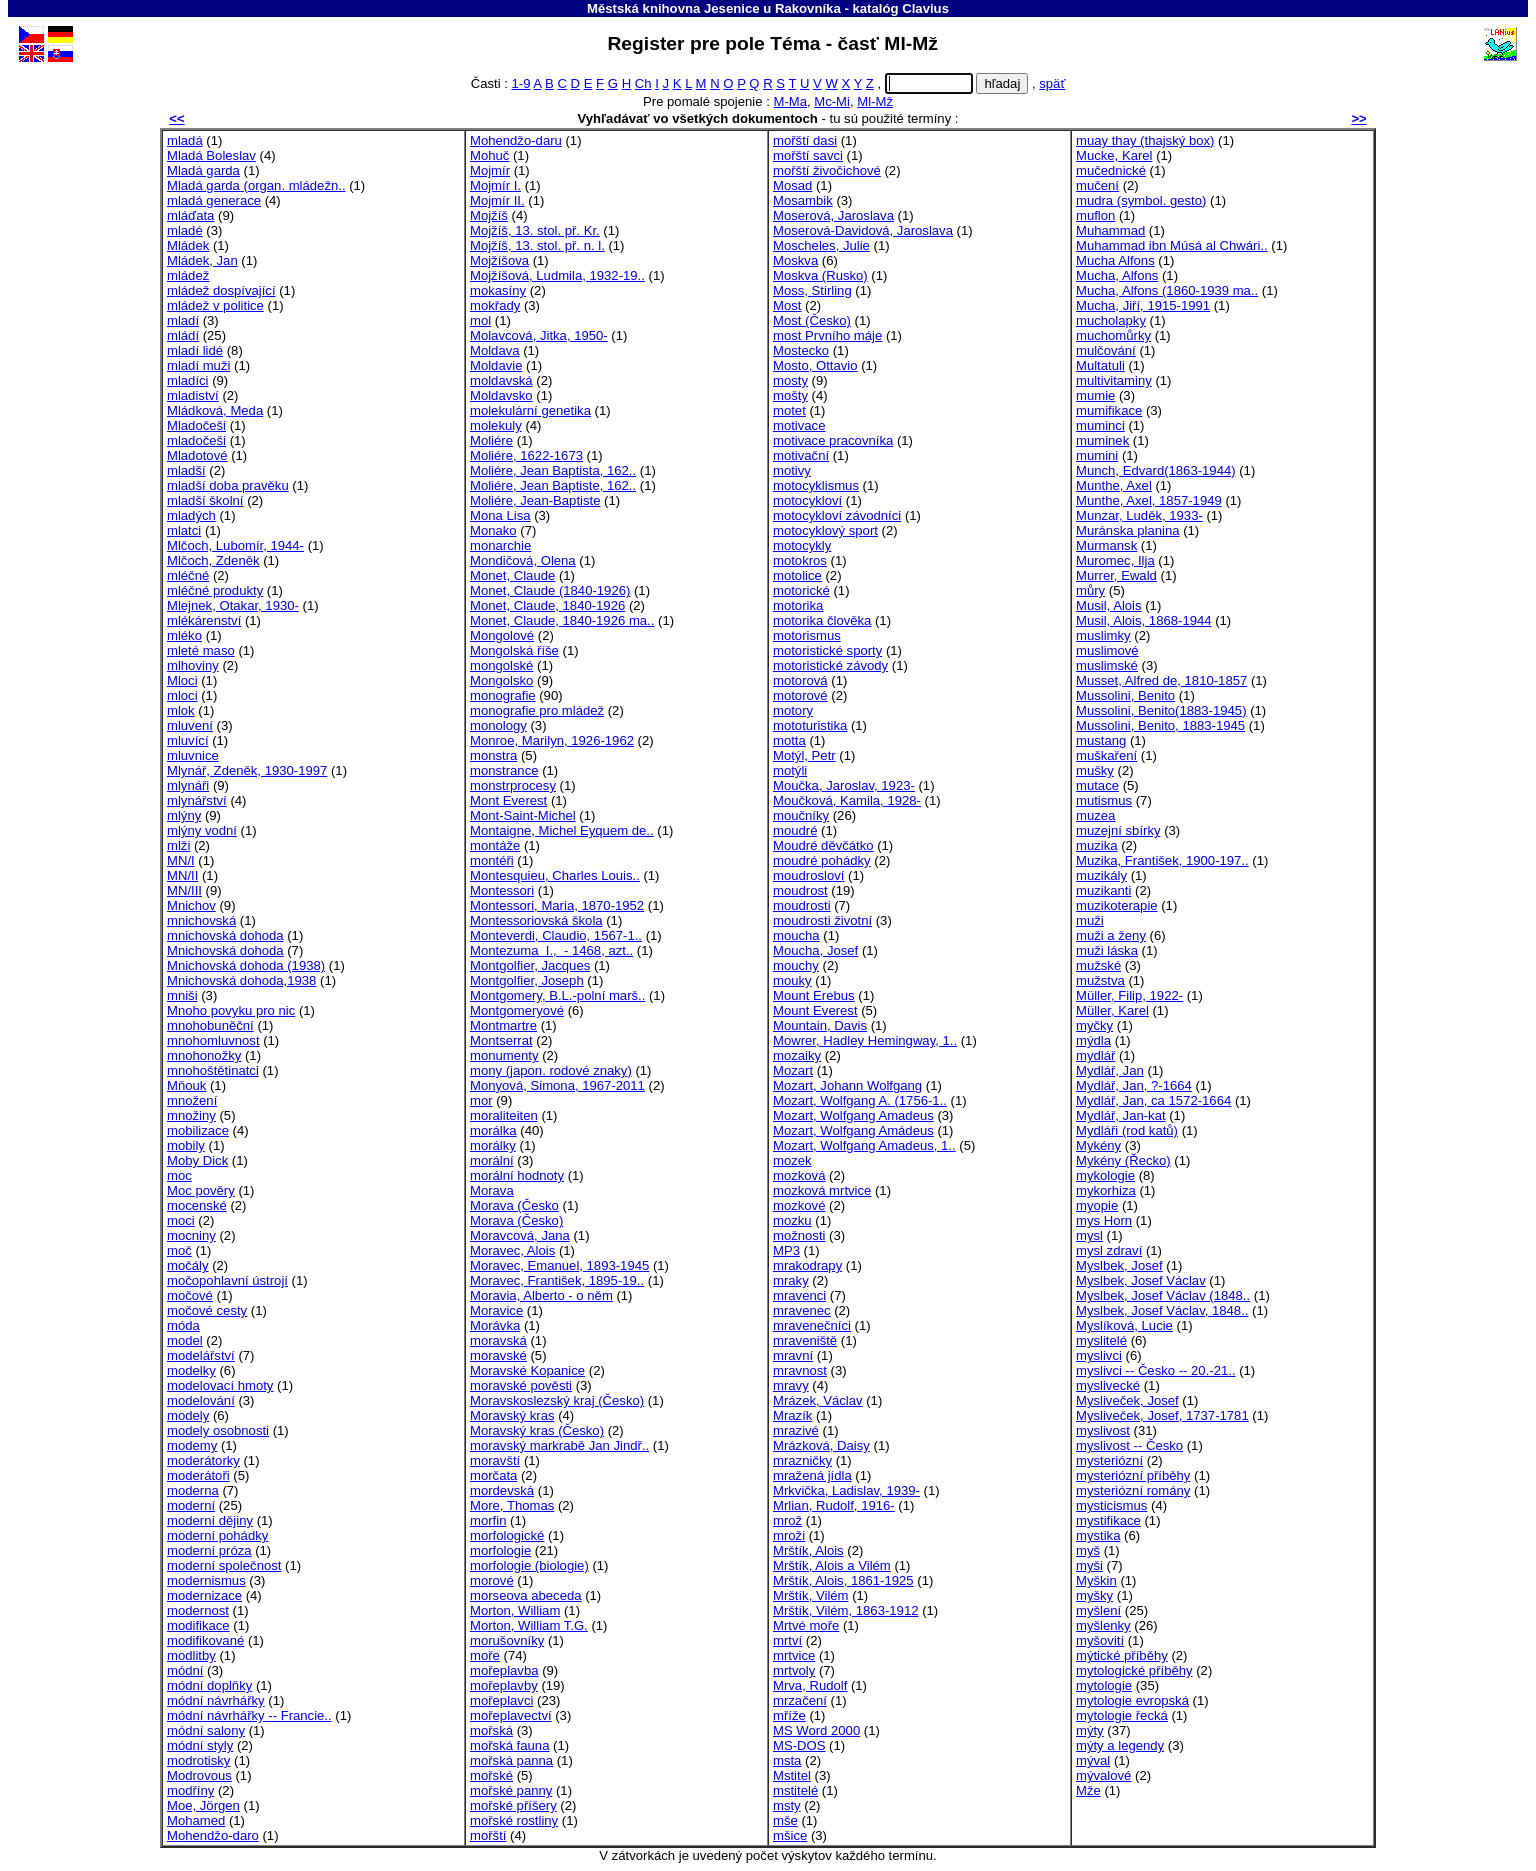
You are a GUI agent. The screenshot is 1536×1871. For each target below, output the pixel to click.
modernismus (206, 1580)
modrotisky (198, 1760)
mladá (185, 140)
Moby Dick (197, 1160)
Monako (493, 530)
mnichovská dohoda (225, 935)
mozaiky (797, 1055)
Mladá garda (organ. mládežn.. (256, 185)
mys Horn (1104, 1220)
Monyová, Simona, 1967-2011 (557, 1085)
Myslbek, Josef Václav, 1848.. (1162, 1310)
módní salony (206, 1730)
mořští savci (808, 155)
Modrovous (199, 1775)
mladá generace (214, 200)
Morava (492, 1190)
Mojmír (490, 170)
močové (190, 1295)
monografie (503, 695)
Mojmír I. (495, 185)
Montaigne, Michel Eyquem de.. (562, 830)
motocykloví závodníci (837, 515)
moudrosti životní (822, 920)
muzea (1095, 815)
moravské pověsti (521, 1385)
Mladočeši (196, 425)
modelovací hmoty (220, 1385)
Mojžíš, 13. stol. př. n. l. (537, 245)
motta (789, 740)
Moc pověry (201, 1190)
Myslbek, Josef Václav (1141, 1280)
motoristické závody (830, 665)
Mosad (792, 185)
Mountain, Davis (820, 1025)
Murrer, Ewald (1116, 575)
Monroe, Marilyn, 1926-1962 (552, 740)
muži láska (1107, 950)
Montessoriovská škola (536, 920)
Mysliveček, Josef (1127, 1400)
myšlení (1098, 1610)
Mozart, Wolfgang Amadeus (853, 1115)
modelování (201, 1400)
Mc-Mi (832, 101)
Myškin (1096, 1580)
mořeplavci (501, 1700)
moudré (795, 830)
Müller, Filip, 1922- (1129, 995)
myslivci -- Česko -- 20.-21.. (1156, 1370)
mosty (790, 380)
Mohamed (196, 1820)
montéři (492, 860)
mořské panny (511, 1790)
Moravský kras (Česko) (537, 1430)
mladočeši (196, 440)
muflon (1095, 215)
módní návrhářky (216, 1700)
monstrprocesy (513, 785)
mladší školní (205, 500)
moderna (193, 1490)
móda (183, 1325)
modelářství (201, 1355)
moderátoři (198, 1475)
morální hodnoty (517, 1175)
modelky (191, 1370)
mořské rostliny (514, 1820)
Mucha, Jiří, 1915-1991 (1143, 305)
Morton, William (515, 1610)
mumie (1095, 395)
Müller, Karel (1112, 1010)
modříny (190, 1790)
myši (1089, 1565)
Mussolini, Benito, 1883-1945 (1160, 725)
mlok (181, 710)
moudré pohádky (822, 860)
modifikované (205, 1640)
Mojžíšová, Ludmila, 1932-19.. (557, 275)
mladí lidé (195, 350)
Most (787, 305)
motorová (800, 680)
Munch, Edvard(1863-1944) (1156, 470)
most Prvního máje (827, 335)
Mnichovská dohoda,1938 (241, 980)
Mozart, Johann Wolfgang (847, 1085)
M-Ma (790, 101)
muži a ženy (1111, 935)
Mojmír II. (497, 200)
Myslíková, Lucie (1124, 1325)
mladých (191, 515)
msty (787, 1805)
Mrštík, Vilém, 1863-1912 (845, 1610)
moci (181, 1220)
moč (179, 1250)
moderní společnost (224, 1565)
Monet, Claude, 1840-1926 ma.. (562, 620)
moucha (796, 935)
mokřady (495, 305)
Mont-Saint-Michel (523, 815)
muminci (1100, 425)
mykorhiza (1106, 1190)
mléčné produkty (215, 590)
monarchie (500, 545)
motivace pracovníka (833, 440)
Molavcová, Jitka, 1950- (539, 335)
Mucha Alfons (1115, 260)
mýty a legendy (1120, 1745)
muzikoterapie (1117, 905)
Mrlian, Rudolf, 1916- (834, 1505)
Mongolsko (501, 680)
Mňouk (186, 1085)
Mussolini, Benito (1125, 695)
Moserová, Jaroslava (833, 215)
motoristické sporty (827, 650)
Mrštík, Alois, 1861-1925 (843, 1580)
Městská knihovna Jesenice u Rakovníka (714, 8)
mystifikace (1108, 1520)
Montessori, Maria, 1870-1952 (557, 905)
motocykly (802, 545)
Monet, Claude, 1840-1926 (547, 605)
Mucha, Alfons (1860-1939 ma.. (1167, 290)
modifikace (198, 1625)
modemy (192, 1445)
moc (179, 1175)
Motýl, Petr (804, 755)
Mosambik (803, 200)
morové (492, 1580)
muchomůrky (1113, 335)
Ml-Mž (875, 101)
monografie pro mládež (537, 710)
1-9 (520, 83)
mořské (491, 1775)
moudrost (800, 890)
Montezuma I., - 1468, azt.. (551, 950)
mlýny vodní (202, 830)
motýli (790, 770)
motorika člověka (822, 620)
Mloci (182, 680)
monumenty (504, 1055)
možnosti (799, 1235)
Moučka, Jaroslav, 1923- (844, 785)
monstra (493, 755)
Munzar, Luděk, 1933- (1139, 515)
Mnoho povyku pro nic (231, 1010)
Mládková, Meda (215, 410)
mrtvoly (794, 1670)
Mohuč (489, 155)
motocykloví (807, 500)
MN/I (181, 860)
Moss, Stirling (812, 290)
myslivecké (1108, 1385)
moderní (191, 1505)
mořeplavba (504, 1670)
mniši (182, 995)
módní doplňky (209, 1685)
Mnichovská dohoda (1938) (246, 965)
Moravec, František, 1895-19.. (557, 1280)
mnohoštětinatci (213, 1070)
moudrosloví (808, 875)
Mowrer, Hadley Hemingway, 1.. (865, 1040)
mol (480, 320)
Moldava (495, 350)
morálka (493, 1130)
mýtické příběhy (1122, 1655)
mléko (184, 635)
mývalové (1103, 1775)
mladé (185, 230)
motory (793, 710)
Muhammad (1110, 230)
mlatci (184, 530)
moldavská (501, 380)
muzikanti (1103, 890)
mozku (792, 1220)
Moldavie (496, 365)
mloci (182, 695)
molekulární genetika (530, 410)
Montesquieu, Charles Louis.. (555, 875)
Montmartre (503, 1025)
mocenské (197, 1205)
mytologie (1104, 1685)
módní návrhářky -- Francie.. (249, 1715)
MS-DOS (799, 1745)
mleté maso (201, 650)
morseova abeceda (526, 1595)
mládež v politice (215, 305)
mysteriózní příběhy (1133, 1475)
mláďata (190, 215)
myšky (1094, 1595)
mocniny (191, 1235)
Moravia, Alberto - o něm (541, 1295)
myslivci (1099, 1355)
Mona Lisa (500, 515)
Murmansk (1106, 545)
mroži (789, 1535)
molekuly (496, 425)
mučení (1097, 185)
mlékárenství (204, 620)
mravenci (799, 1295)
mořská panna (511, 1760)
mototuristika (810, 725)
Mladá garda (203, 170)
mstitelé (795, 1790)
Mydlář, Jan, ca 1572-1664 (1153, 1100)
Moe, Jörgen (203, 1805)
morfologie (500, 1550)
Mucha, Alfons (1117, 275)
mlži (178, 845)
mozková (799, 1175)
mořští (488, 1835)
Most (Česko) (812, 320)
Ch (643, 83)
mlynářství (197, 800)
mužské (1098, 965)
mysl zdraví (1109, 1250)
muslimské (1107, 665)
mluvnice (193, 755)
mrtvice (794, 1655)
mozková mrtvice (822, 1190)
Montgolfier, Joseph (527, 980)
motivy (792, 470)
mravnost (800, 1370)
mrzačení (800, 1700)
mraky (791, 1280)
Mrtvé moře (806, 1625)
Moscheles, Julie (821, 245)
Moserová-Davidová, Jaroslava (863, 230)
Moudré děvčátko (823, 845)
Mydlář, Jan (1110, 1070)
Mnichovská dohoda (225, 950)
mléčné (188, 575)
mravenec (802, 1310)
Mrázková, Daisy (821, 1445)
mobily (186, 1145)
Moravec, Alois (512, 1250)
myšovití (1100, 1640)
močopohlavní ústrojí (227, 1280)
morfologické (507, 1535)
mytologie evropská (1132, 1700)
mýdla (1093, 1040)
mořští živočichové (827, 170)
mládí (183, 335)
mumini (1097, 455)
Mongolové (502, 635)
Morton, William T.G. (529, 1625)
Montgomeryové (517, 1010)
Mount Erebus (814, 995)
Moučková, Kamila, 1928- (847, 800)
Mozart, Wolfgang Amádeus (853, 1130)
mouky (792, 980)
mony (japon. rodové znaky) (551, 1070)
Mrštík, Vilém (811, 1595)
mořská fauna (509, 1745)
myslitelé (1101, 1340)
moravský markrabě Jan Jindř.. (559, 1445)
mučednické (1111, 170)
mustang (1101, 740)
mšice (790, 1835)
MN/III (184, 890)
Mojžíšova (499, 260)
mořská (491, 1730)
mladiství (193, 395)
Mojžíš (489, 215)
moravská (498, 1340)
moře (485, 1655)
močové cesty (207, 1310)
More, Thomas (512, 1505)
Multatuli (1100, 365)
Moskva (795, 260)
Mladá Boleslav (211, 155)
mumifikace (1109, 410)
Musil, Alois (1109, 605)
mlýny (184, 815)
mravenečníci (812, 1325)
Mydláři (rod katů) (1127, 1130)
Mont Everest (508, 800)
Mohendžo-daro (213, 1835)
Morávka (495, 1325)
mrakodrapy (807, 1265)
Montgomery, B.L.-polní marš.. (557, 995)
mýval (1093, 1760)
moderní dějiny (210, 1520)
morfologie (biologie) (529, 1565)
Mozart (793, 1070)
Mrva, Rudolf (810, 1685)
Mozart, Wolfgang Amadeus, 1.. (864, 1145)
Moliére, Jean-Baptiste (535, 500)
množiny (191, 1115)
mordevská (502, 1490)
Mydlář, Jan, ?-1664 (1134, 1085)
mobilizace (198, 1130)
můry (1090, 590)
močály (188, 1265)
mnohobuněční (210, 1025)
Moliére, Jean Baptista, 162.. (553, 470)
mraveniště (805, 1340)
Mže (1088, 1790)
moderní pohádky (217, 1535)
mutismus (1104, 800)
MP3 (786, 1250)
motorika (798, 605)
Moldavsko (501, 395)
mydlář (1095, 1055)
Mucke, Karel (1114, 155)
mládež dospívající (221, 290)
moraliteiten (504, 1115)
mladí (183, 320)
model (185, 1340)
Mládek (188, 245)
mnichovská (201, 920)
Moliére (491, 440)
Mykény (1098, 1145)
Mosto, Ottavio (815, 365)
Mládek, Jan (202, 260)
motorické (801, 590)
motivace (799, 425)
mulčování (1106, 350)
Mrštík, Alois (808, 1550)
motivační (801, 455)
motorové (800, 695)
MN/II (182, 875)
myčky (1094, 1025)
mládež (188, 275)
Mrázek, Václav (818, 1400)
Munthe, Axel (1114, 485)
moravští (495, 1460)
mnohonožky (204, 1055)
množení (192, 1100)
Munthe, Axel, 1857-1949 (1149, 500)
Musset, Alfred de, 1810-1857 (1161, 680)
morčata (493, 1475)
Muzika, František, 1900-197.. (1162, 860)
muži (1090, 920)
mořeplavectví (511, 1715)
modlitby (191, 1655)
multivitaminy (1114, 380)
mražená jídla (812, 1475)
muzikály (1101, 875)
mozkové (799, 1205)
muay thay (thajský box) (1145, 140)
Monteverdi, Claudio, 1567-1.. (556, 935)
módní (185, 1670)
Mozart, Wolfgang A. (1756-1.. (860, 1100)
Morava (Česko (514, 1205)
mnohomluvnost (213, 1040)
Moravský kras (512, 1415)
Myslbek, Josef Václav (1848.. (1163, 1295)
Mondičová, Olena (523, 560)
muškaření (1106, 755)
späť (1052, 83)
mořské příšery (513, 1805)
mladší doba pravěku (228, 485)
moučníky (801, 815)
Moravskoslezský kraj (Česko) (557, 1400)
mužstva (1100, 980)
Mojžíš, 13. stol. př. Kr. (535, 230)
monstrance (504, 770)
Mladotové (197, 455)
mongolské (501, 665)
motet (789, 410)
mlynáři (188, 785)
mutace (1097, 785)
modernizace (204, 1595)
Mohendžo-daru (516, 140)
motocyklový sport (825, 530)
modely (188, 1415)
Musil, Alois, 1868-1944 (1144, 620)
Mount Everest (815, 1010)
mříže (789, 1715)
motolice (797, 575)
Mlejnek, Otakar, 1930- (233, 605)
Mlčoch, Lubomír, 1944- (235, 545)
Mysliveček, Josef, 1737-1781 (1162, 1415)
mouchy (796, 965)
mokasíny (498, 290)
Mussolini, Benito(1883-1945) (1161, 710)
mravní (793, 1355)
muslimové (1107, 650)
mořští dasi (805, 140)
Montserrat (501, 1040)
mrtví (787, 1640)
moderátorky (203, 1460)
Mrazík (792, 1415)
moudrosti (802, 905)
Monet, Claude (512, 575)
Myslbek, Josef (1119, 1265)
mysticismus (1111, 1505)
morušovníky (507, 1640)
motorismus (807, 635)
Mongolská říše (514, 650)
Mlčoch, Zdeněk (213, 560)
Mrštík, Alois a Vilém (832, 1565)
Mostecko (801, 350)
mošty (790, 395)
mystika (1098, 1535)
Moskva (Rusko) (820, 275)
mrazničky (802, 1460)
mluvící (188, 740)
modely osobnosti (218, 1430)
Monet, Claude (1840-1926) (550, 590)
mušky (1095, 770)
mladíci (188, 380)
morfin (488, 1520)
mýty (1090, 1730)
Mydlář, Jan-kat (1121, 1115)
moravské (498, 1355)
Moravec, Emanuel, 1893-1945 (559, 1265)
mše (785, 1820)
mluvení (190, 725)
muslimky (1103, 635)
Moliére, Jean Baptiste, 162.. (553, 485)
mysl (1089, 1235)
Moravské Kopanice (527, 1370)
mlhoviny (193, 665)
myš (1088, 1550)
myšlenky (1103, 1625)
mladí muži (198, 365)
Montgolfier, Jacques (530, 965)
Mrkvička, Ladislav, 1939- (846, 1490)
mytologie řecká (1122, 1715)
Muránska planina (1127, 530)
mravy (791, 1385)
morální (492, 1160)
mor (481, 1100)
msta (787, 1760)
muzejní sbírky (1118, 830)
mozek (792, 1160)
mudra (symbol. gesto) (1141, 200)
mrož (787, 1520)
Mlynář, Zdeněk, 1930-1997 (247, 770)
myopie (1097, 1205)
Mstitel (792, 1775)
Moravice (496, 1310)
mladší (186, 470)
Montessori (502, 890)
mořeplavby (504, 1685)
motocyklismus (816, 485)
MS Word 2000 (816, 1730)
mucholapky (1111, 320)
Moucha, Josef (815, 950)
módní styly (200, 1745)
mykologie (1105, 1175)
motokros (800, 560)
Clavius (925, 8)
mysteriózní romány (1133, 1490)
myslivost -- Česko (1129, 1445)
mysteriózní (1109, 1460)
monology (498, 725)
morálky (493, 1145)
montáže (495, 845)
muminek (1102, 440)
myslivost (1103, 1430)
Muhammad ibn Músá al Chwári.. (1172, 245)
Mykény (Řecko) (1123, 1160)
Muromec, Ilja (1115, 560)
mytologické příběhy (1134, 1670)
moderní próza (209, 1550)
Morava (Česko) (516, 1220)
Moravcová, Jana (520, 1235)
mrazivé (796, 1430)
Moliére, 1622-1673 (526, 455)
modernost (198, 1610)
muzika (1097, 845)
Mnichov (191, 905)
